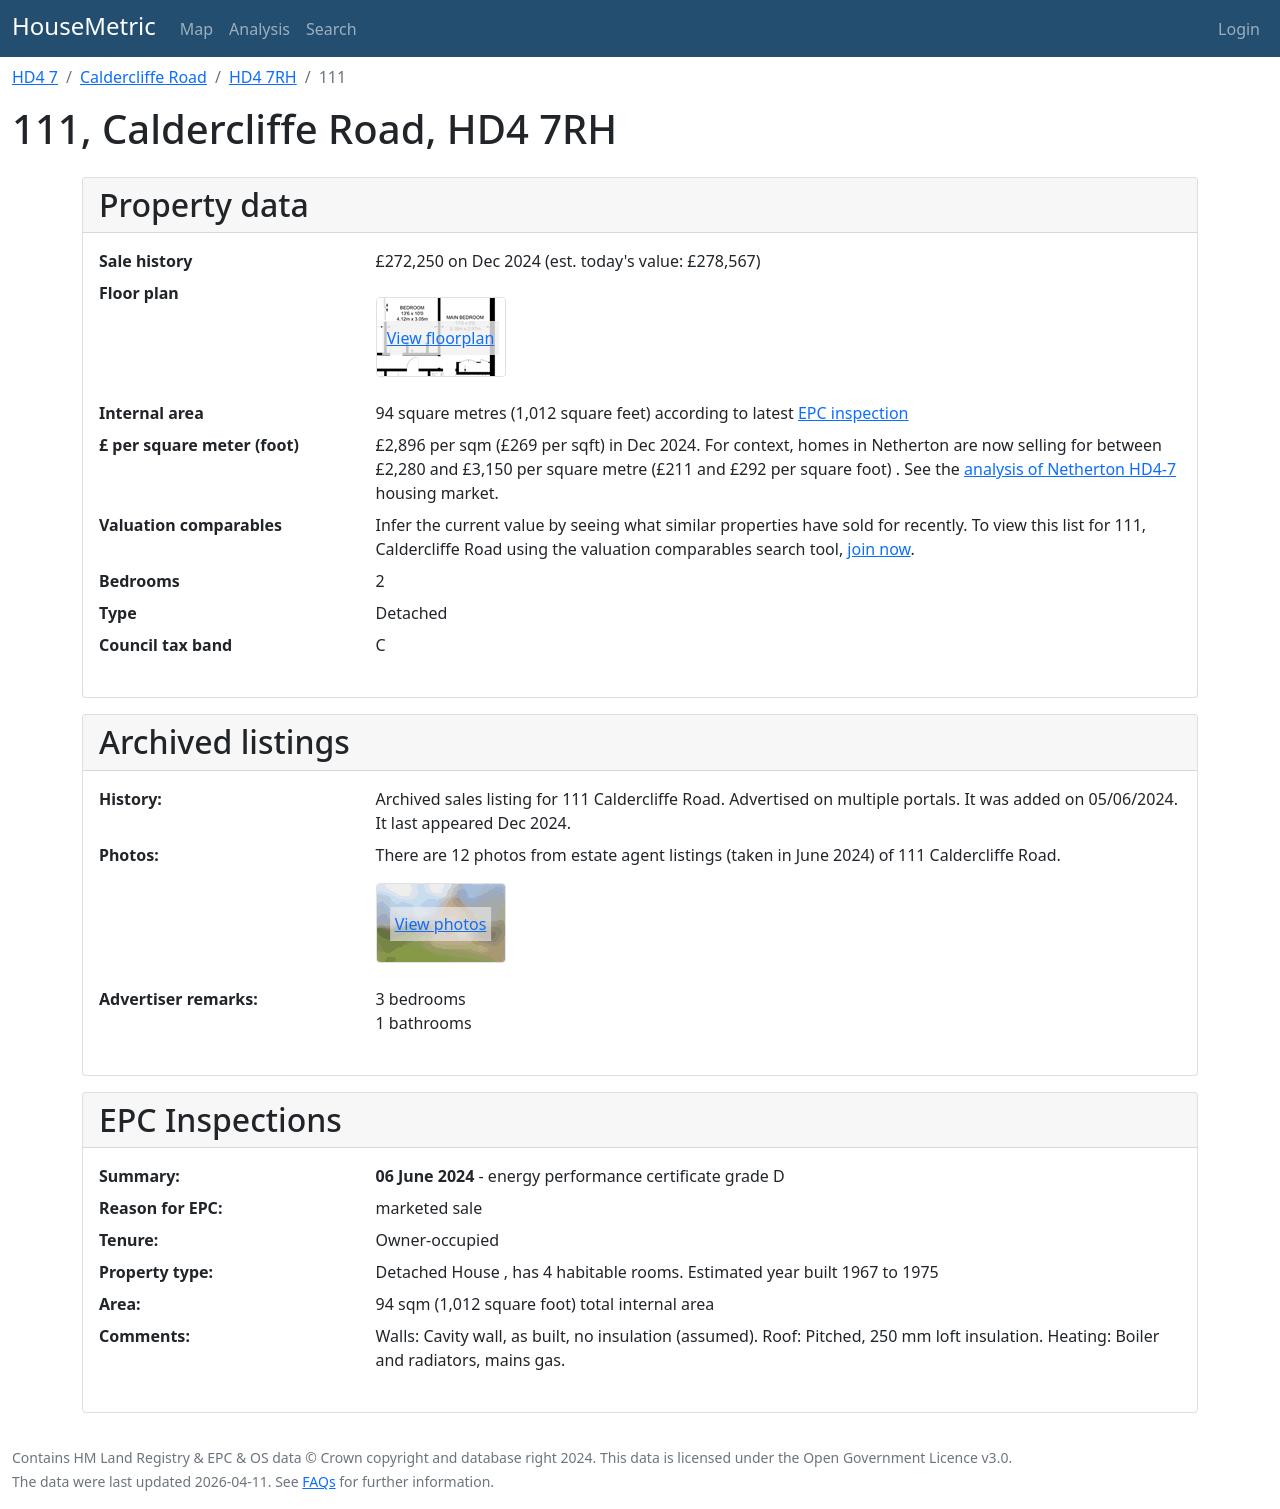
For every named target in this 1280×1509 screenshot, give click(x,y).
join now (878, 549)
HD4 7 (35, 77)
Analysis (259, 29)
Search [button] (331, 29)
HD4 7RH (263, 77)
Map (196, 29)
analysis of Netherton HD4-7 (1070, 469)
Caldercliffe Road (143, 77)
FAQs (318, 1481)
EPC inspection (853, 413)
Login (1239, 29)
